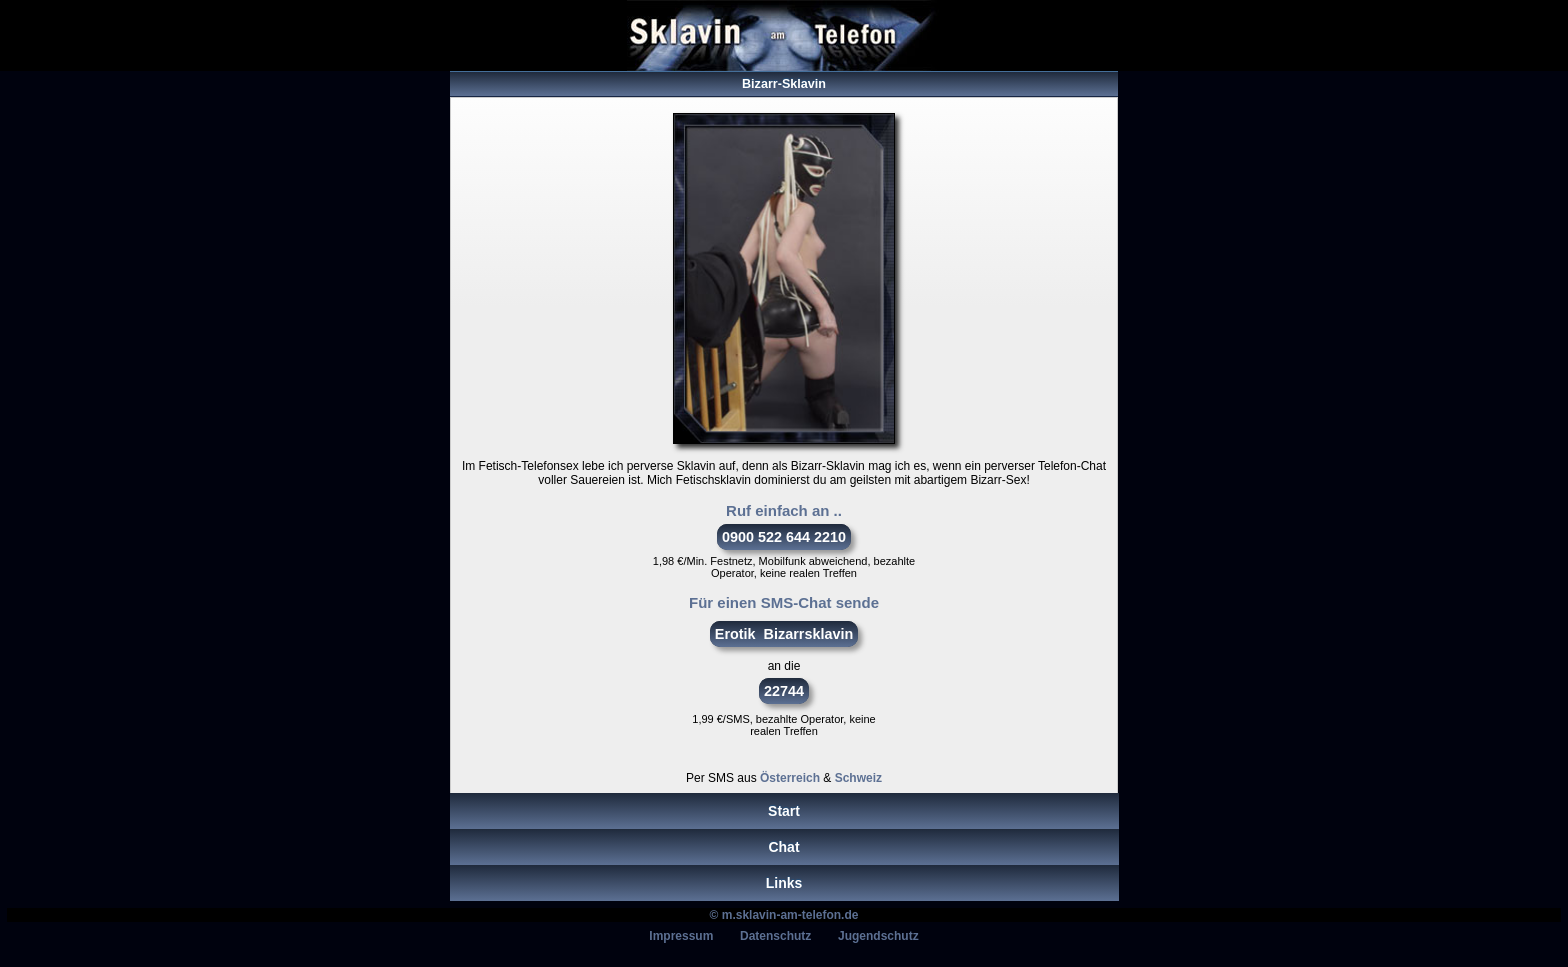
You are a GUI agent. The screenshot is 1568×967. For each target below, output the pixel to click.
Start (784, 811)
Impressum (681, 936)
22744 (784, 691)
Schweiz (858, 778)
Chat (783, 847)
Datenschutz (775, 936)
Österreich (790, 778)
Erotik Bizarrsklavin (784, 634)
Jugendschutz (878, 936)
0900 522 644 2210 (784, 537)
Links (784, 883)
